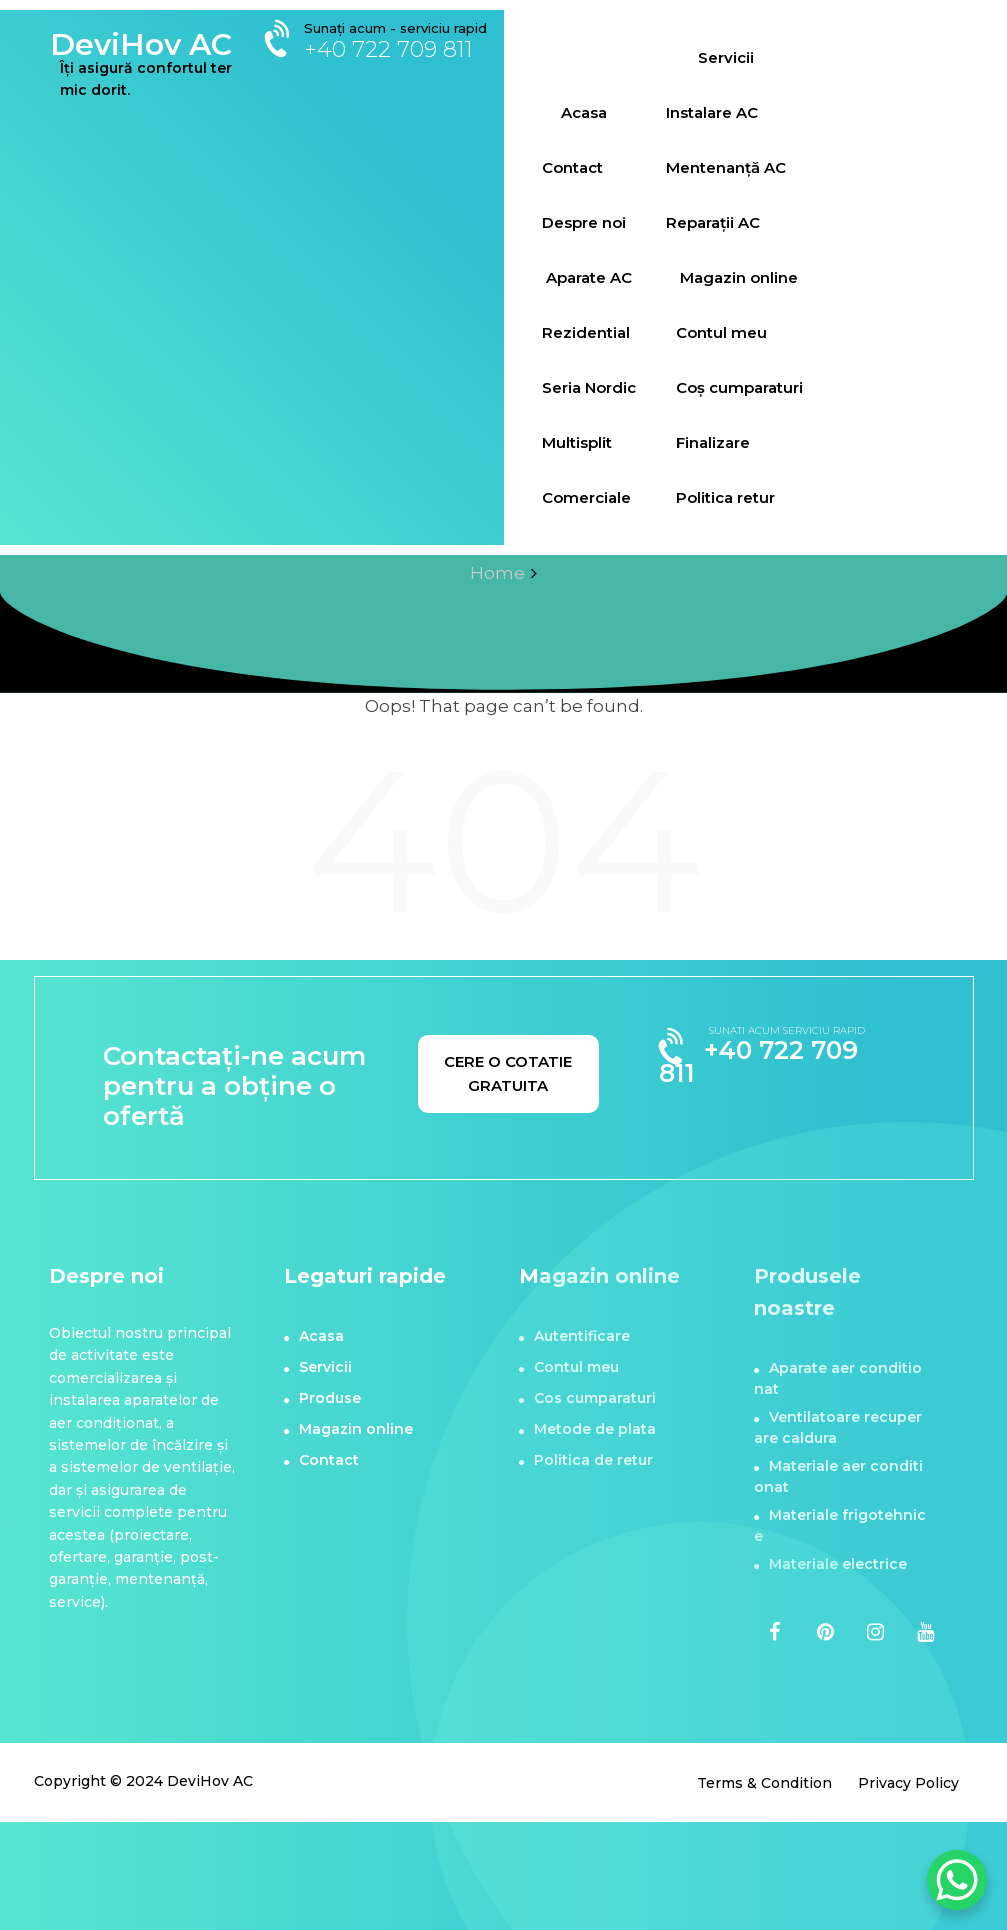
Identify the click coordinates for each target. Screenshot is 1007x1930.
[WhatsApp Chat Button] (957, 1880)
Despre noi (584, 222)
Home (497, 573)
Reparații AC (713, 222)
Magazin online (739, 277)
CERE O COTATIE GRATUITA (508, 1073)
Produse (330, 1398)
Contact (572, 167)
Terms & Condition (764, 1783)
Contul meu (721, 332)
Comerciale (586, 497)
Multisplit (577, 442)
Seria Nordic (589, 387)
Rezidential (586, 332)
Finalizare (713, 442)
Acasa (584, 112)
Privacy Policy (908, 1783)
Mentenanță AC (726, 167)
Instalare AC (712, 112)
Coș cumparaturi (739, 387)
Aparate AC (589, 277)
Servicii (726, 57)
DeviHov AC (141, 44)
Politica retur (725, 497)
